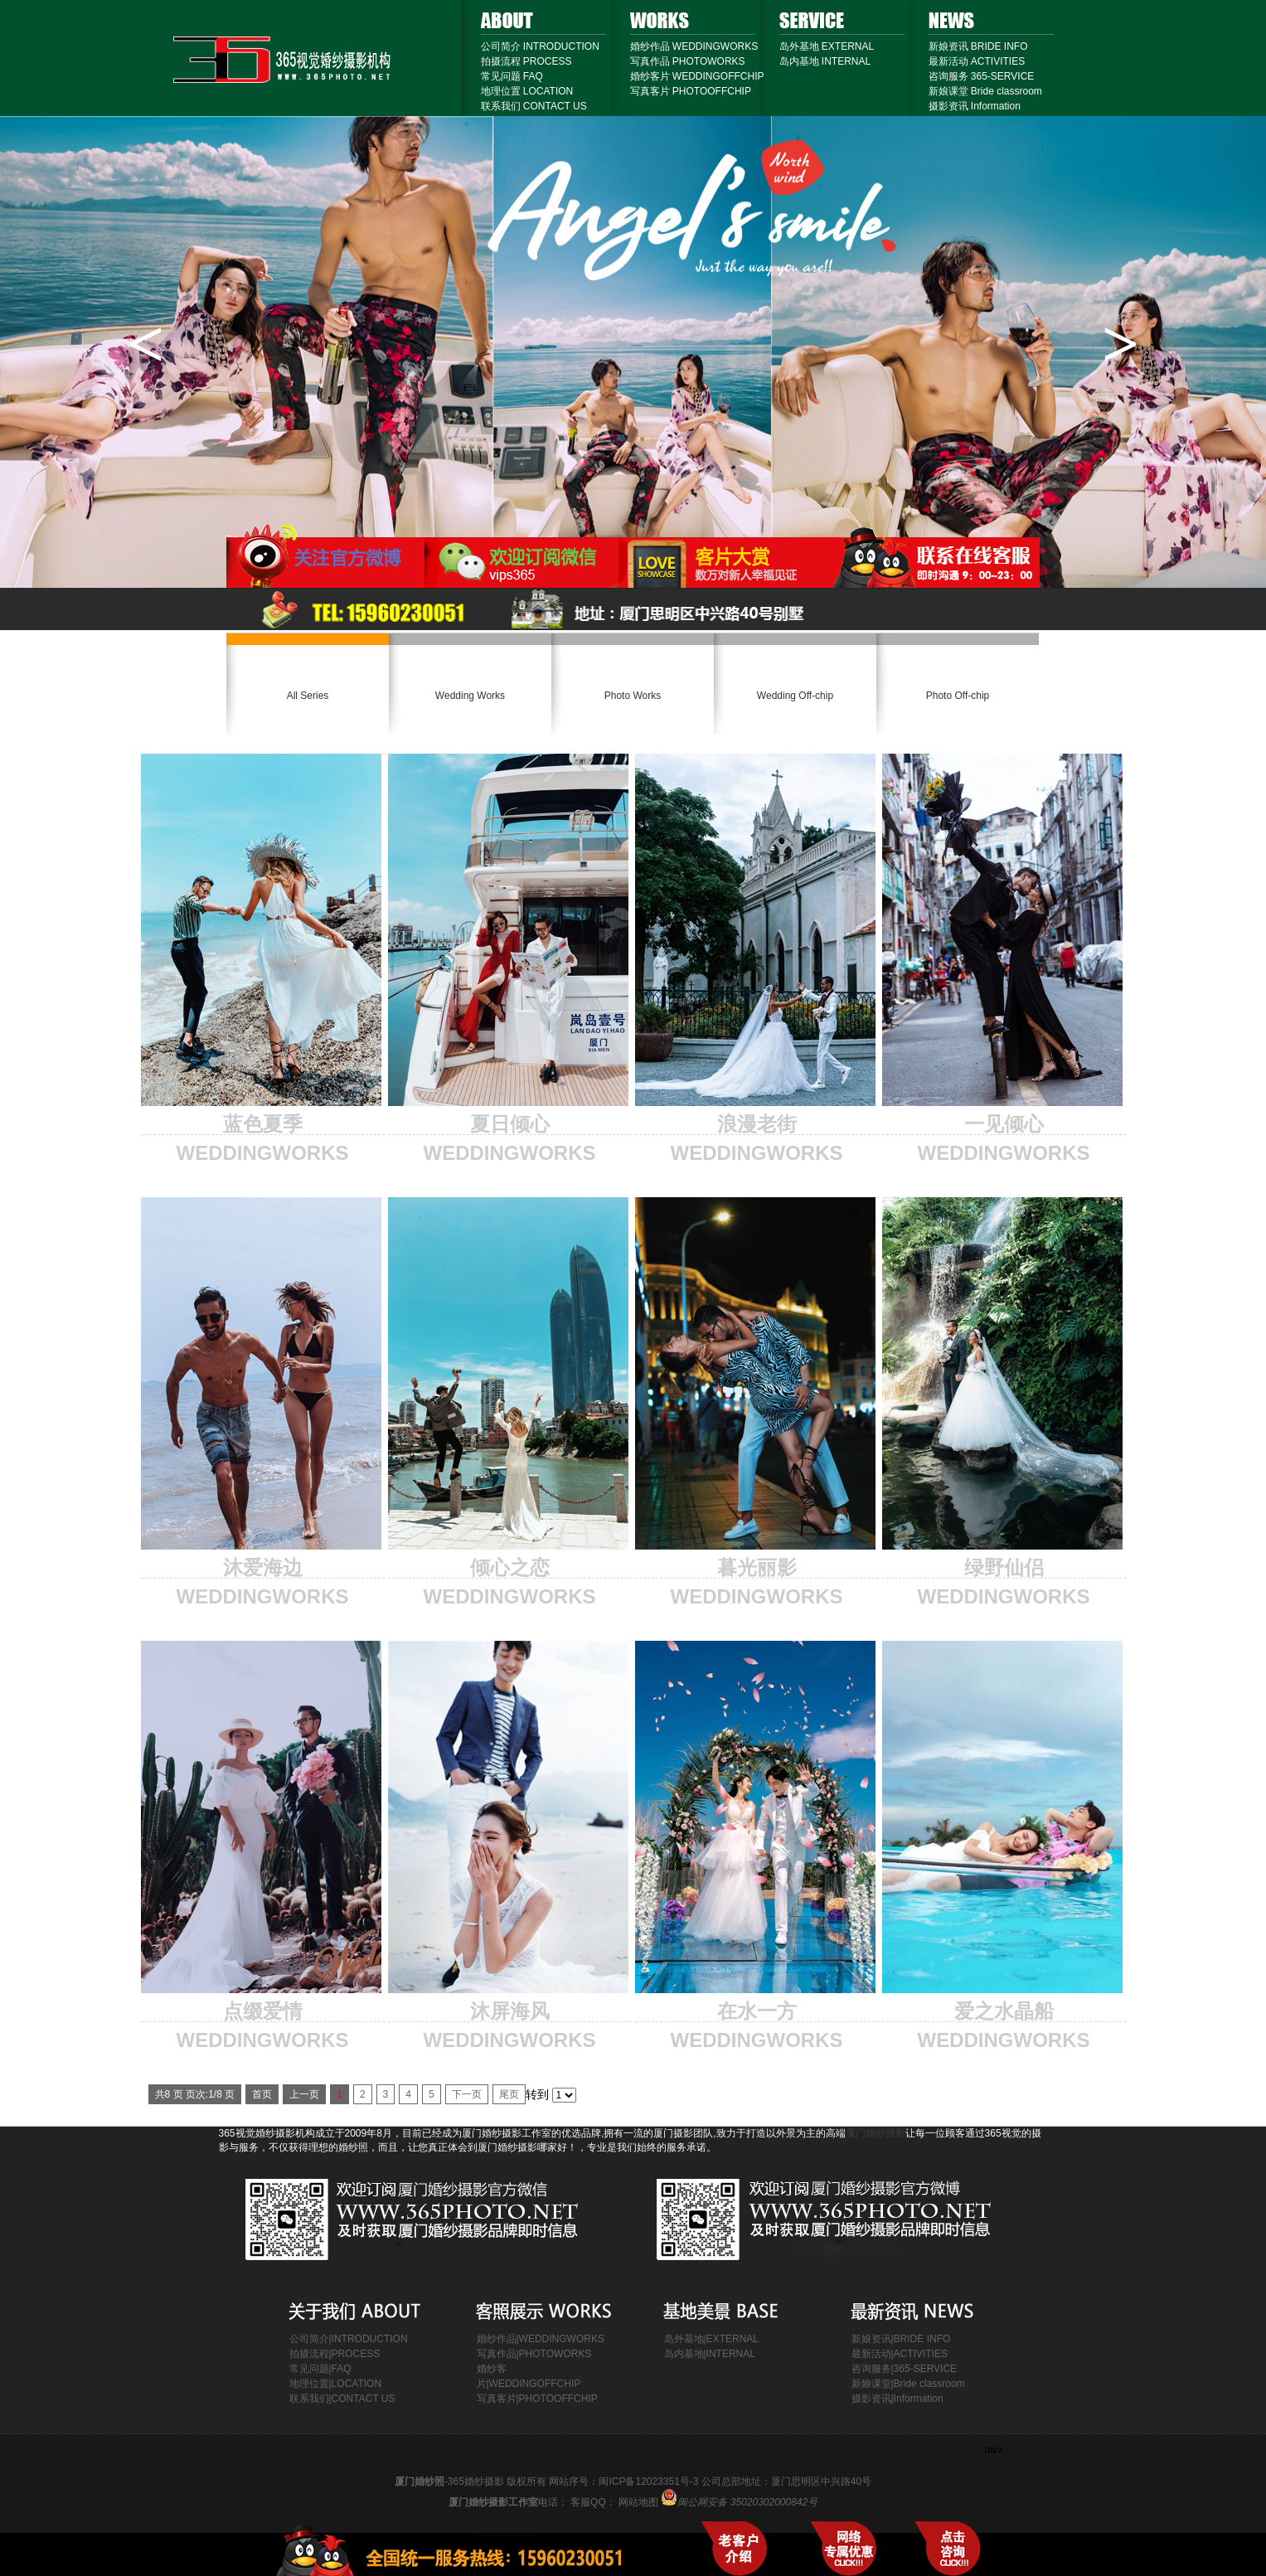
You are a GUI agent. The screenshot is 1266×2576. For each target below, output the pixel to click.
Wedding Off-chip (795, 695)
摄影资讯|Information (897, 2398)
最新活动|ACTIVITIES (899, 2354)
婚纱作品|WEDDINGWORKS (540, 2339)
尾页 (509, 2094)
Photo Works (632, 695)
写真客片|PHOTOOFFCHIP (537, 2398)
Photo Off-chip (958, 695)
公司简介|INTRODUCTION (348, 2339)
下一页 (467, 2094)
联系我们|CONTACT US (342, 2398)
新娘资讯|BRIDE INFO (901, 2339)
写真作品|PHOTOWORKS (534, 2354)
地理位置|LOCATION (335, 2383)
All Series (308, 695)
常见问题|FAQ (320, 2369)
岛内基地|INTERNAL (709, 2354)
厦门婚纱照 (419, 2481)
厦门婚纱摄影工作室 (493, 2502)
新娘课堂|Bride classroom (908, 2383)
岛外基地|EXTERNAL (711, 2339)
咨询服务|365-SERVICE (904, 2369)
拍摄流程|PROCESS (335, 2354)
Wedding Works (470, 695)
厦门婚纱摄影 (875, 2133)
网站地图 (717, 2502)
